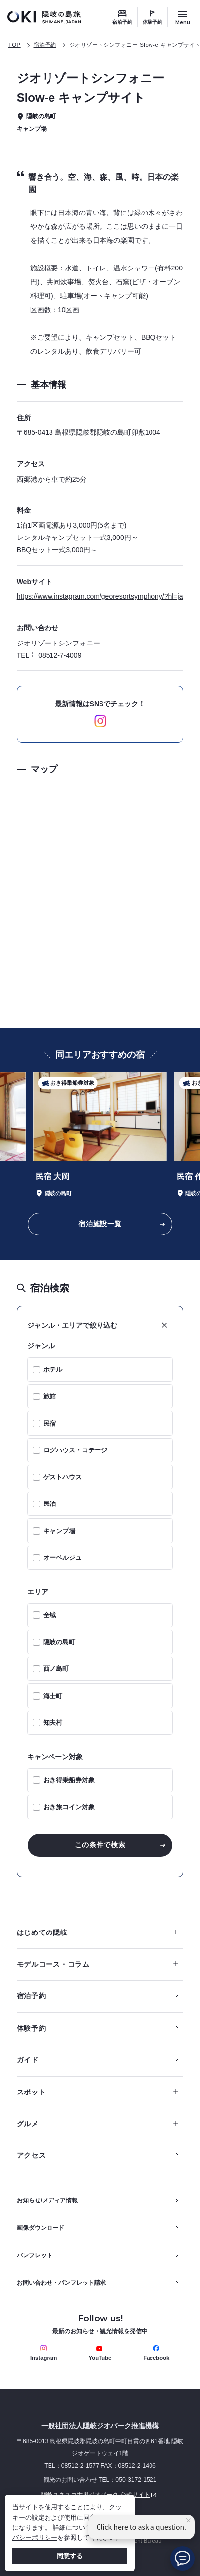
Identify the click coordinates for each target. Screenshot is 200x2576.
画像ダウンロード (40, 2227)
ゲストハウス (62, 1477)
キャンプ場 (59, 1531)
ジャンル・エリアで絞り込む (72, 1325)
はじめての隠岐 (98, 1932)
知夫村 (52, 1722)
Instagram (43, 2353)
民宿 (49, 1423)
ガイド (28, 2060)
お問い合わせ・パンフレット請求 (61, 2282)
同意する (70, 2556)
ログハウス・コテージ (75, 1450)
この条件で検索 (100, 1845)
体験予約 (152, 22)
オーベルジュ (62, 1557)
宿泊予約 (122, 22)
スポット (98, 2092)
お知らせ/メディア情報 (47, 2200)
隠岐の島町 (59, 1642)
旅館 (49, 1396)
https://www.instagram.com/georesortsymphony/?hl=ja (100, 596)
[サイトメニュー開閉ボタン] (183, 17)
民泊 (49, 1503)
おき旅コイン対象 (69, 1807)
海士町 (52, 1696)
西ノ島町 (56, 1668)
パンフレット (34, 2255)
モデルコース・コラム (98, 1964)
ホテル (52, 1369)
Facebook (156, 2353)
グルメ (98, 2124)
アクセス (31, 2155)
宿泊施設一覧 (100, 1224)
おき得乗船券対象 (69, 1780)
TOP (14, 45)
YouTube (100, 2352)
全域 (49, 1615)
